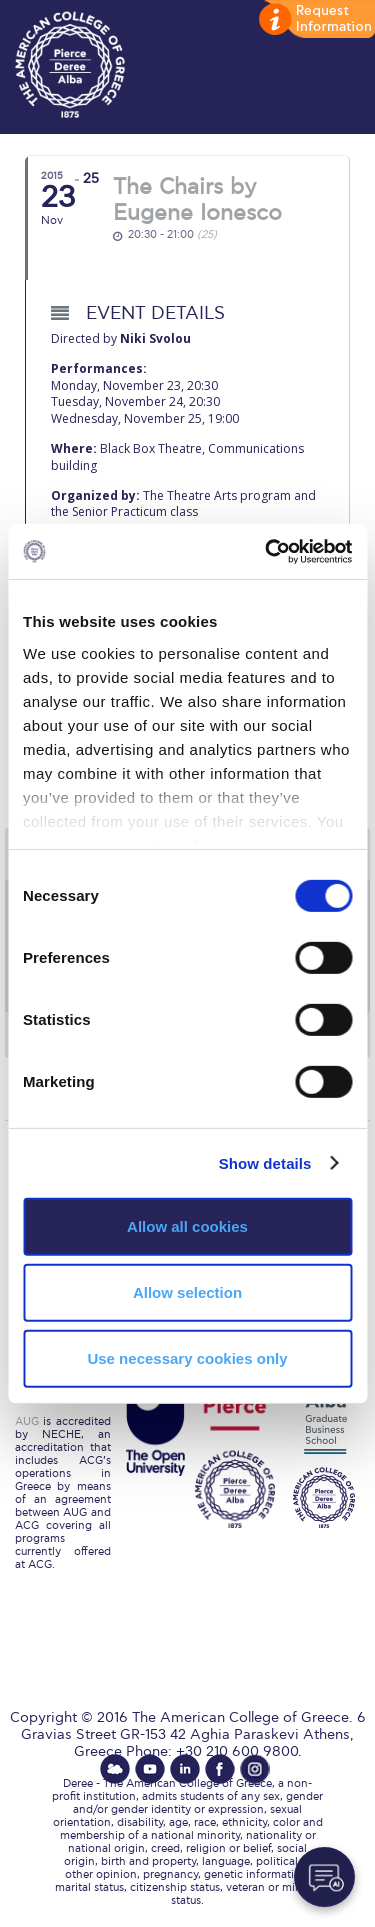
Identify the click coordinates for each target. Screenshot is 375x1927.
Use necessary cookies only (187, 1357)
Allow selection (187, 1292)
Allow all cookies (187, 1226)
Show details (265, 1162)
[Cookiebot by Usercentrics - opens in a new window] (267, 551)
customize (315, 20)
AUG (27, 1421)
